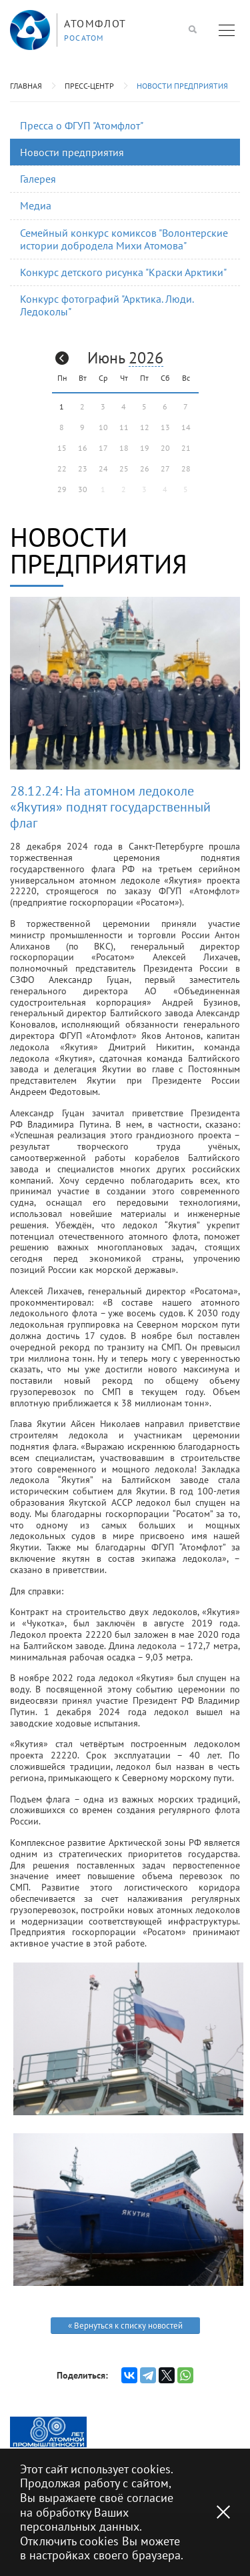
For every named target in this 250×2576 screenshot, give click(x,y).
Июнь (106, 357)
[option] (48, 2432)
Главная (26, 86)
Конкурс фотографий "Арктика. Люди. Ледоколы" (107, 305)
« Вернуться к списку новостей (125, 2325)
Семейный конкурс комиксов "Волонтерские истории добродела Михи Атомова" (124, 239)
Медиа (35, 205)
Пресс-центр (89, 86)
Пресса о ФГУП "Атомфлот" (81, 125)
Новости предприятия (182, 86)
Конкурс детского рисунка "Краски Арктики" (123, 272)
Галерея (38, 178)
